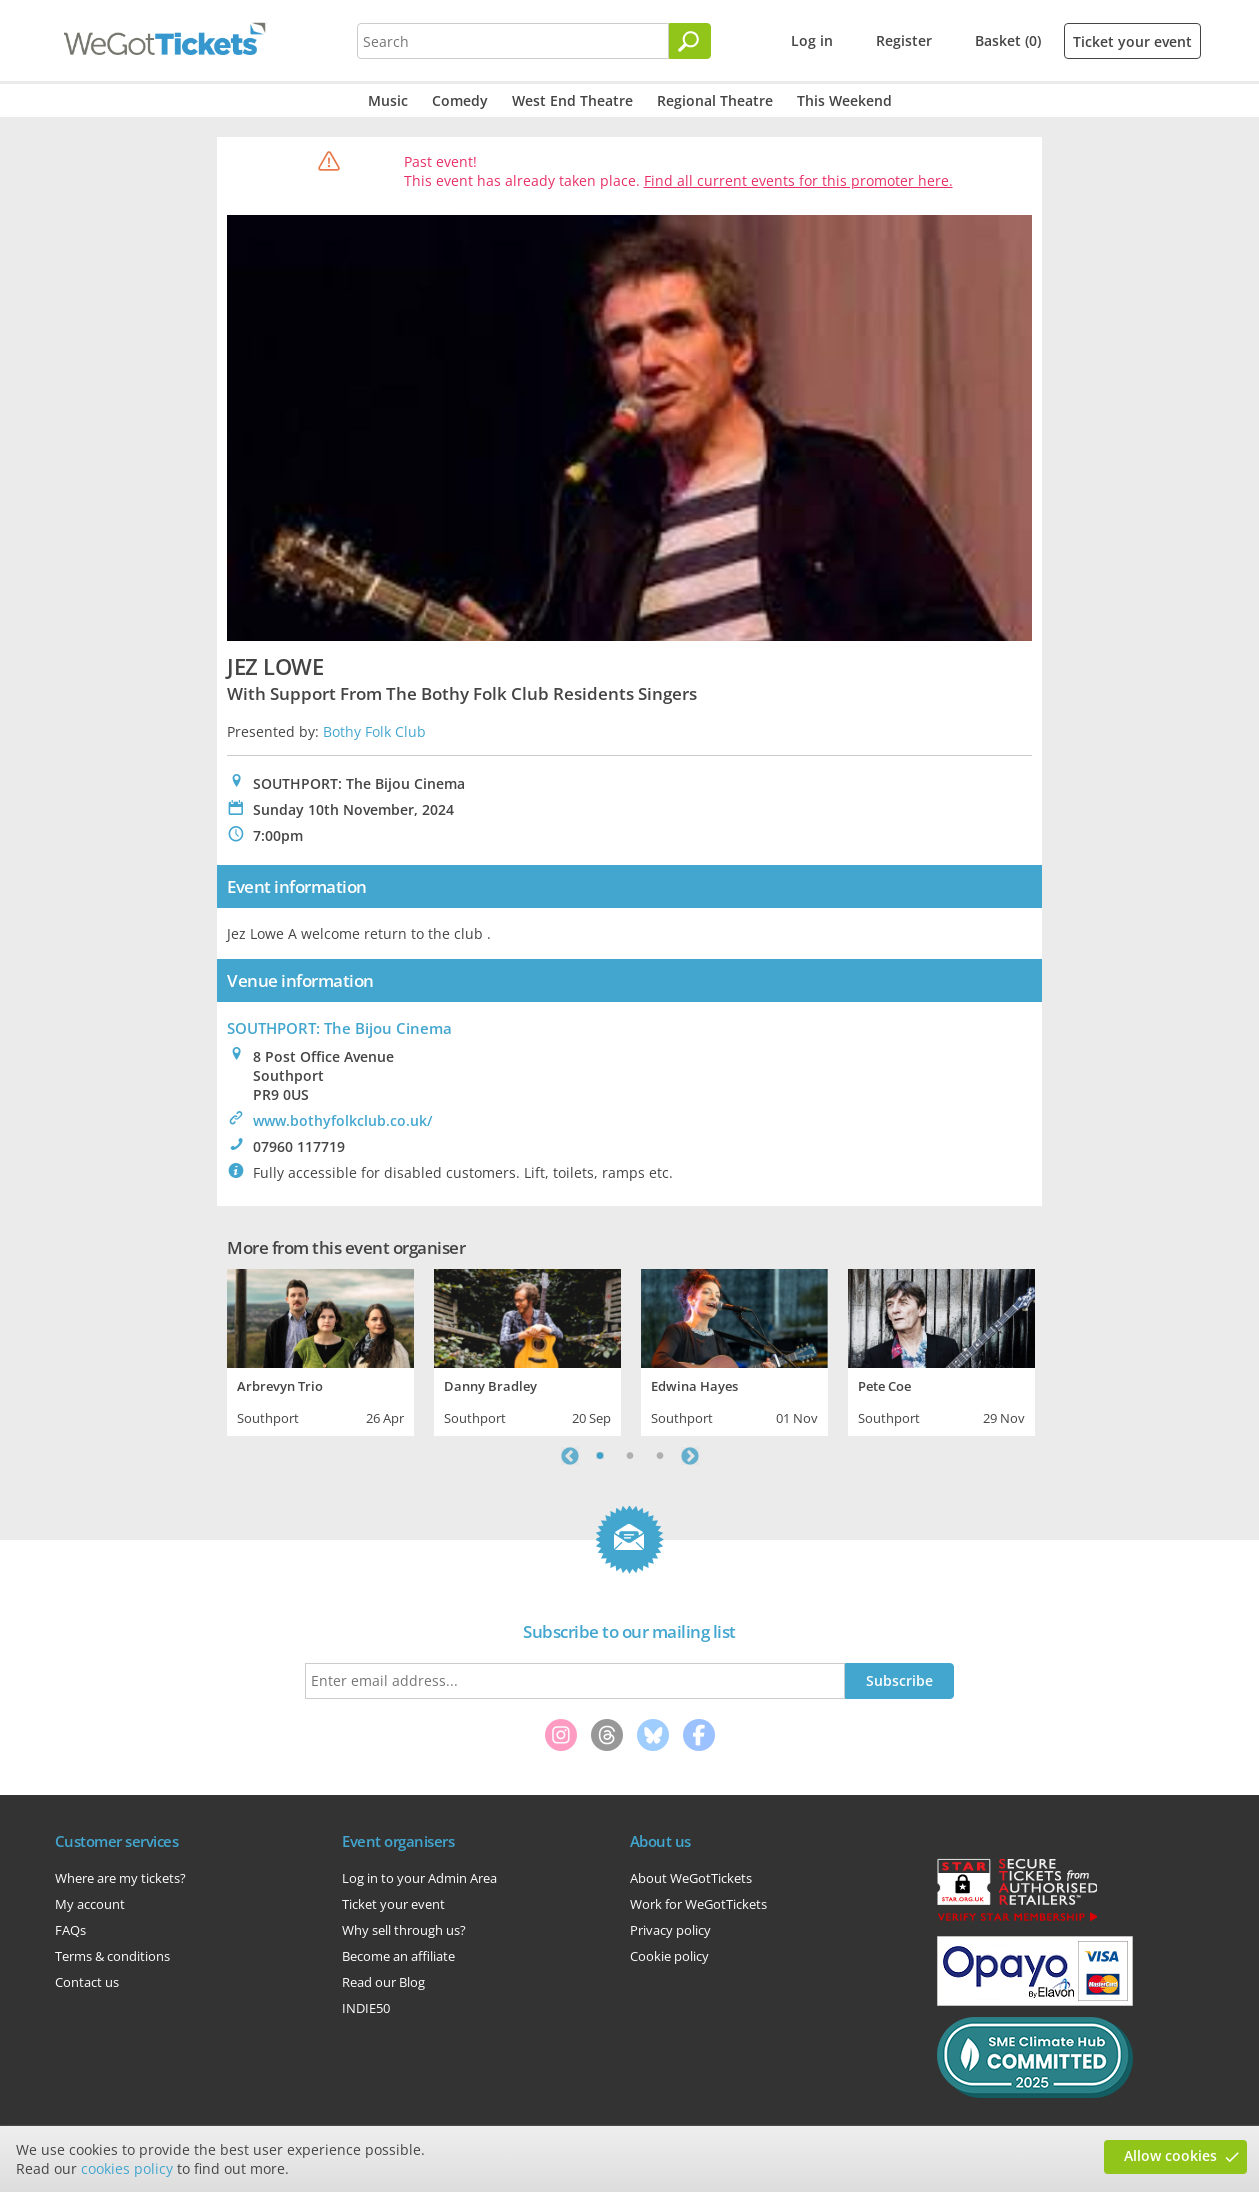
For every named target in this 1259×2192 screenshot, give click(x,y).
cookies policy (127, 2168)
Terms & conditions (112, 1956)
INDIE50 (366, 2008)
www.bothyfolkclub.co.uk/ (342, 1120)
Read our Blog (383, 1982)
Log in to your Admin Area (419, 1878)
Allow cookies (1170, 2155)
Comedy (460, 100)
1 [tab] (600, 1456)
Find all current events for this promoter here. (798, 180)
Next (690, 1456)
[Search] (690, 41)
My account (90, 1904)
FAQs (70, 1930)
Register (904, 40)
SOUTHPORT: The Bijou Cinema (339, 1028)
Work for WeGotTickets (698, 1904)
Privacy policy (670, 1930)
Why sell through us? (404, 1930)
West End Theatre (572, 100)
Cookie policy (669, 1956)
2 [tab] (630, 1456)
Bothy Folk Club (374, 731)
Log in (812, 40)
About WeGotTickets (691, 1878)
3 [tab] (660, 1456)
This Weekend (844, 100)
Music (388, 100)
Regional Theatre (715, 100)
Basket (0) (1008, 40)
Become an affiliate (398, 1956)
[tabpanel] (320, 1350)
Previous (570, 1456)
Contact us (87, 1982)
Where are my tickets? (120, 1878)
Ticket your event (1132, 41)
